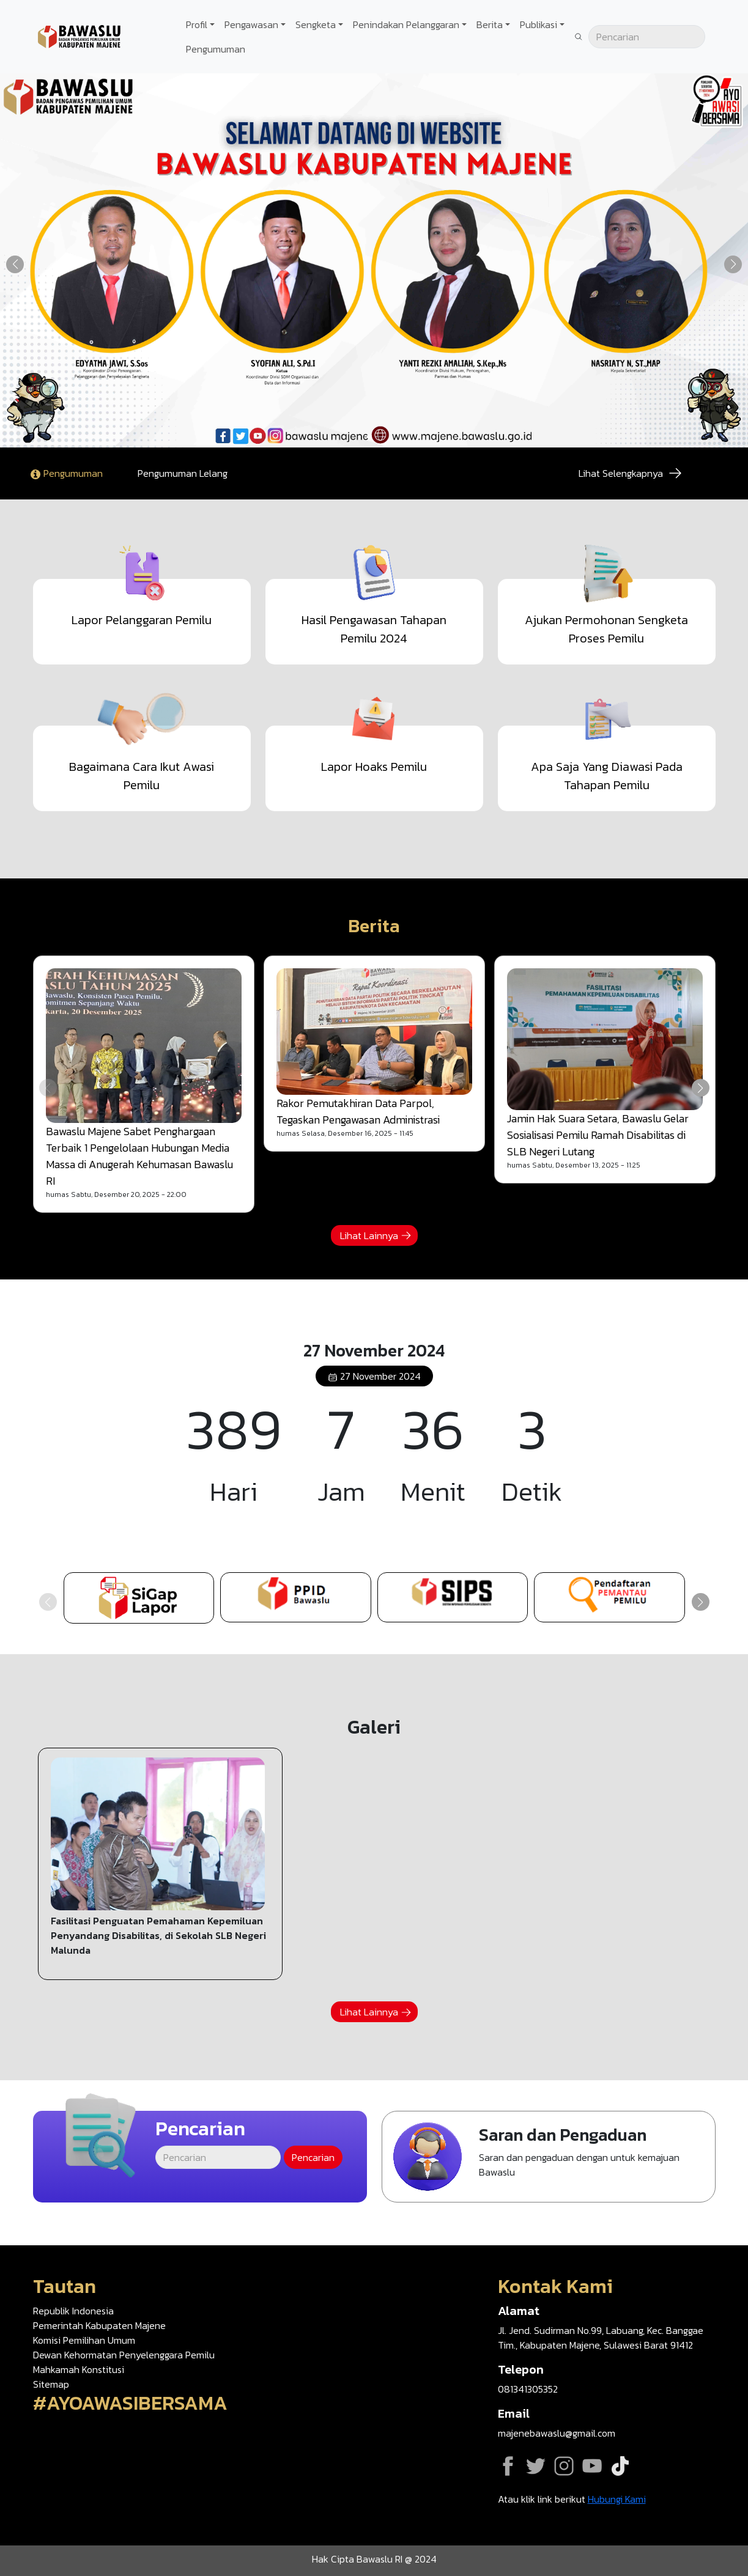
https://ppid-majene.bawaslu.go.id (295, 1597)
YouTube (592, 2466)
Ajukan (548, 2156)
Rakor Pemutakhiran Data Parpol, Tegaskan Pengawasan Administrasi (358, 1111)
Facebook (507, 2466)
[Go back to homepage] (79, 35)
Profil (196, 24)
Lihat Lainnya (369, 1235)
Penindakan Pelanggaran (406, 24)
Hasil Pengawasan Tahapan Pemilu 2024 (374, 629)
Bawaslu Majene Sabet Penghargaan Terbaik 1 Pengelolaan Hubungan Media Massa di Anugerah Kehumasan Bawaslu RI (139, 1156)
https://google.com (609, 1597)
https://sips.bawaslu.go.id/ (452, 1597)
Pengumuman (215, 49)
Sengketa (315, 24)
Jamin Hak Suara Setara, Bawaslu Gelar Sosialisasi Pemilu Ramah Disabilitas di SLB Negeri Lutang (598, 1135)
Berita (489, 24)
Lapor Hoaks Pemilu (374, 766)
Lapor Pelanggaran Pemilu (142, 620)
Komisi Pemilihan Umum (84, 2340)
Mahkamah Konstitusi (78, 2369)
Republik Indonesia (73, 2310)
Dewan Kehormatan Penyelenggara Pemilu (124, 2354)
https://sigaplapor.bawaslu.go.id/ (139, 1598)
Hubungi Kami (617, 2499)
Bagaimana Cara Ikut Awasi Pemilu (141, 775)
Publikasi (538, 24)
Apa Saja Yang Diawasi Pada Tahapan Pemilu (607, 775)
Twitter (536, 2466)
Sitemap (51, 2384)
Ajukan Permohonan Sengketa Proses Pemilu (606, 629)
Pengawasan (251, 24)
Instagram (564, 2466)
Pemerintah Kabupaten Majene (99, 2325)
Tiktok (620, 2466)
